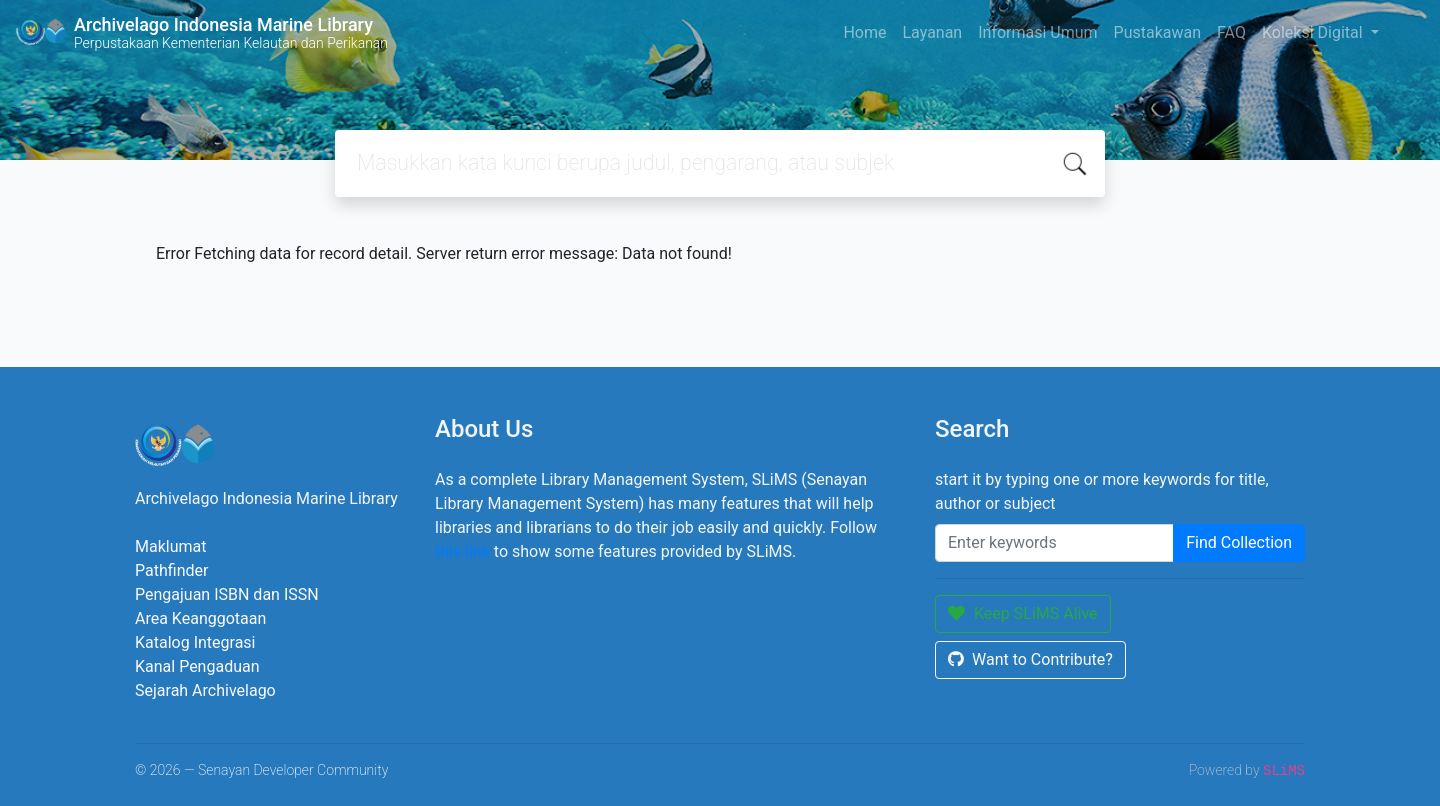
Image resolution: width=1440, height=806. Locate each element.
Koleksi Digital (1314, 32)
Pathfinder (171, 570)
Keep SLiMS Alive (1023, 613)
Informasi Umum (1037, 32)
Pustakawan (1157, 32)
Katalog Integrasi (195, 642)
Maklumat (170, 546)
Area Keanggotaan (200, 618)
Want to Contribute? (1030, 659)
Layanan (932, 32)
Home (864, 32)
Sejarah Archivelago (205, 690)
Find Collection (1239, 542)
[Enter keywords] (1054, 543)
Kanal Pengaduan (197, 666)
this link (462, 551)
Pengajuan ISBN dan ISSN (227, 594)
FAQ (1231, 32)
